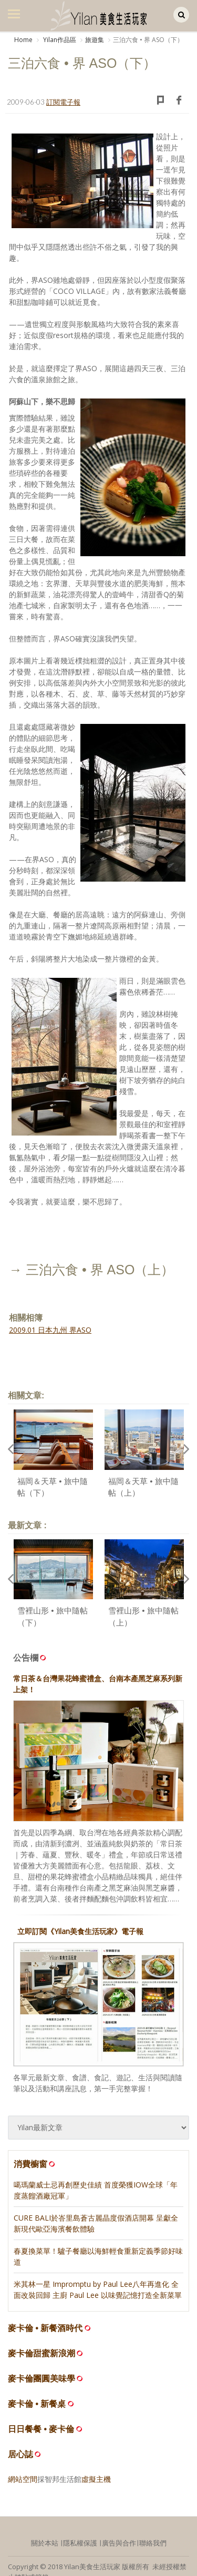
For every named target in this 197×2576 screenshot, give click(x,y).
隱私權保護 (80, 2543)
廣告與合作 (119, 2543)
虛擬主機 (96, 2479)
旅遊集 (94, 39)
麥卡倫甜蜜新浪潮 (41, 2353)
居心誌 (20, 2454)
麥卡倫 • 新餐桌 (37, 2403)
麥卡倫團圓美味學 (41, 2378)
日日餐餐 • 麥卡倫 (41, 2429)
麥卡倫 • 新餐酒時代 (45, 2328)
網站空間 (22, 2479)
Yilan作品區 (59, 39)
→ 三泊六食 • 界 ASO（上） (91, 1269)
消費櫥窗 (35, 2164)
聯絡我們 (153, 2543)
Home (23, 39)
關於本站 (44, 2543)
